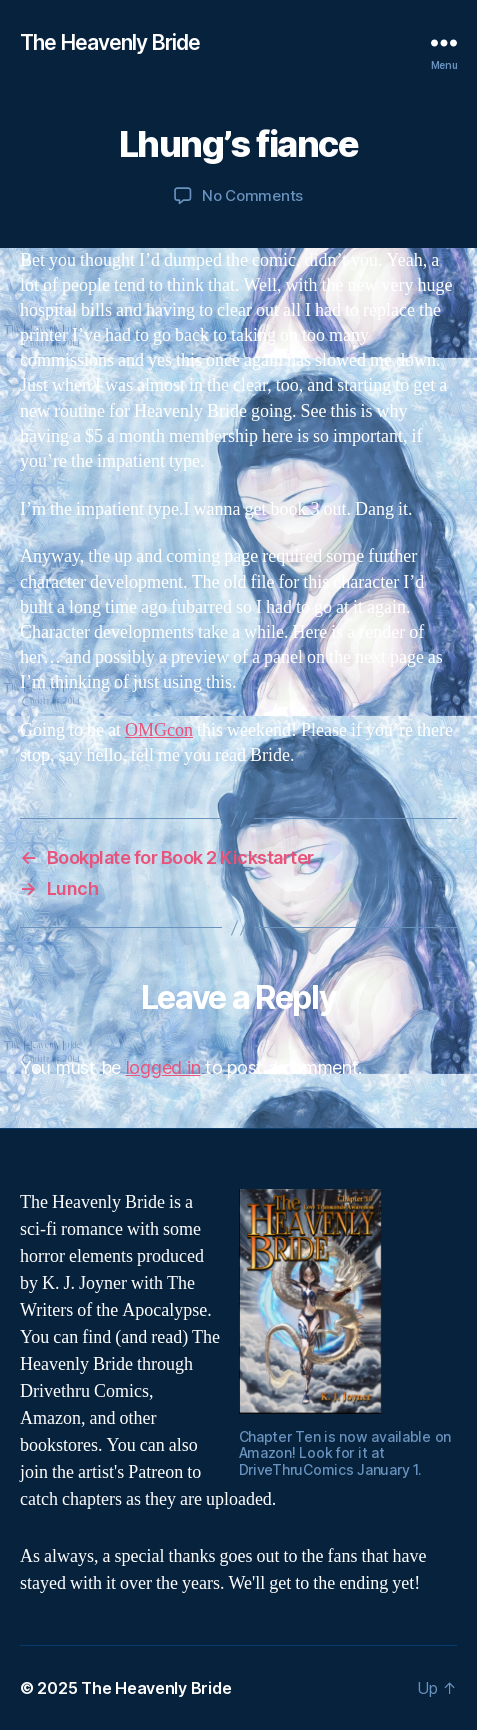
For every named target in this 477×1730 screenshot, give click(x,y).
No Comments (252, 195)
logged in (163, 1067)
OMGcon (159, 730)
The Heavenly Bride (110, 42)
